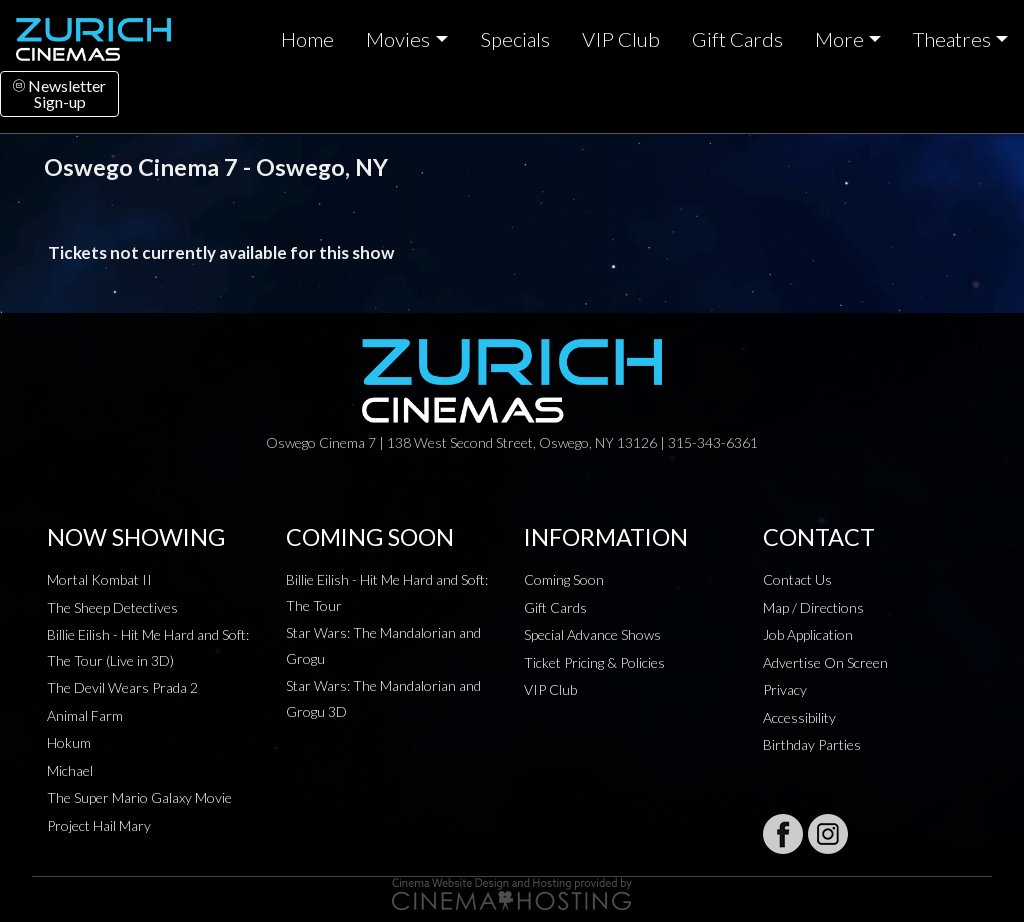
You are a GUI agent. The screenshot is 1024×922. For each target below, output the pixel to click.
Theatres (952, 39)
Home (307, 39)
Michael (70, 770)
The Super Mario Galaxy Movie (139, 797)
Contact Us (797, 579)
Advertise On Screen (825, 662)
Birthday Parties (812, 744)
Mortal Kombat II (99, 579)
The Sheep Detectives (112, 607)
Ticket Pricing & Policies (594, 662)
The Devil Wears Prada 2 (122, 687)
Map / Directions (813, 607)
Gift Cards (737, 39)
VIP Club (621, 39)
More (839, 39)
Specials (515, 39)
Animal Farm (85, 715)
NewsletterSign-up (59, 93)
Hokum (69, 742)
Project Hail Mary (99, 825)
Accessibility (799, 717)
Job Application (808, 634)
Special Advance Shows (592, 634)
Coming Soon (564, 579)
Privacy (785, 689)
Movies (398, 39)
